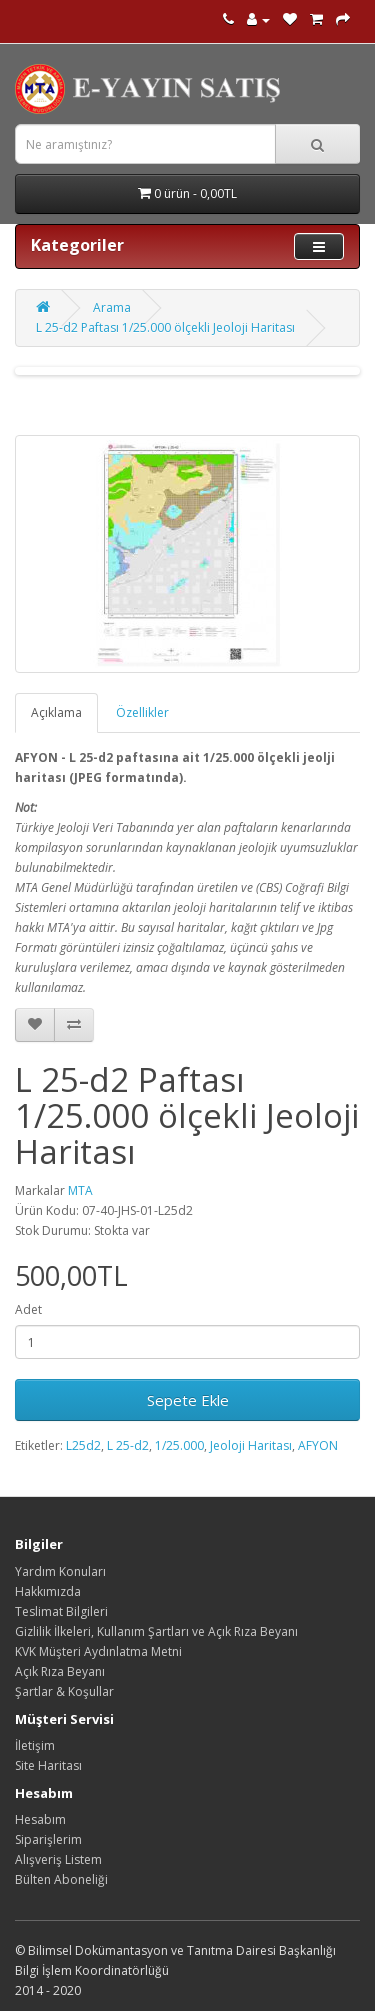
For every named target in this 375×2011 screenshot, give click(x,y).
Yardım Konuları (60, 1571)
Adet (28, 1309)
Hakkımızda (48, 1591)
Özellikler (142, 712)
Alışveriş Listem (58, 1859)
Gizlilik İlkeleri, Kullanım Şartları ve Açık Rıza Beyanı (156, 1631)
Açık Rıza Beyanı (60, 1671)
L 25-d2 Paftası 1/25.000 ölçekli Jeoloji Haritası (165, 327)
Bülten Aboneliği (61, 1879)
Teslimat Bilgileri (61, 1611)
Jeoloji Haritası (251, 1445)
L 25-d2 (128, 1445)
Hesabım (40, 1819)
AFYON (318, 1445)
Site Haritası (48, 1765)
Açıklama (56, 712)
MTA (80, 1190)
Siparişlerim (48, 1839)
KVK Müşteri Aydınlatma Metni (98, 1651)
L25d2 (83, 1445)
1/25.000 (179, 1445)
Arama (112, 307)
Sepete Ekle (188, 1400)
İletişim (35, 1745)
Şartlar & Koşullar (64, 1691)
